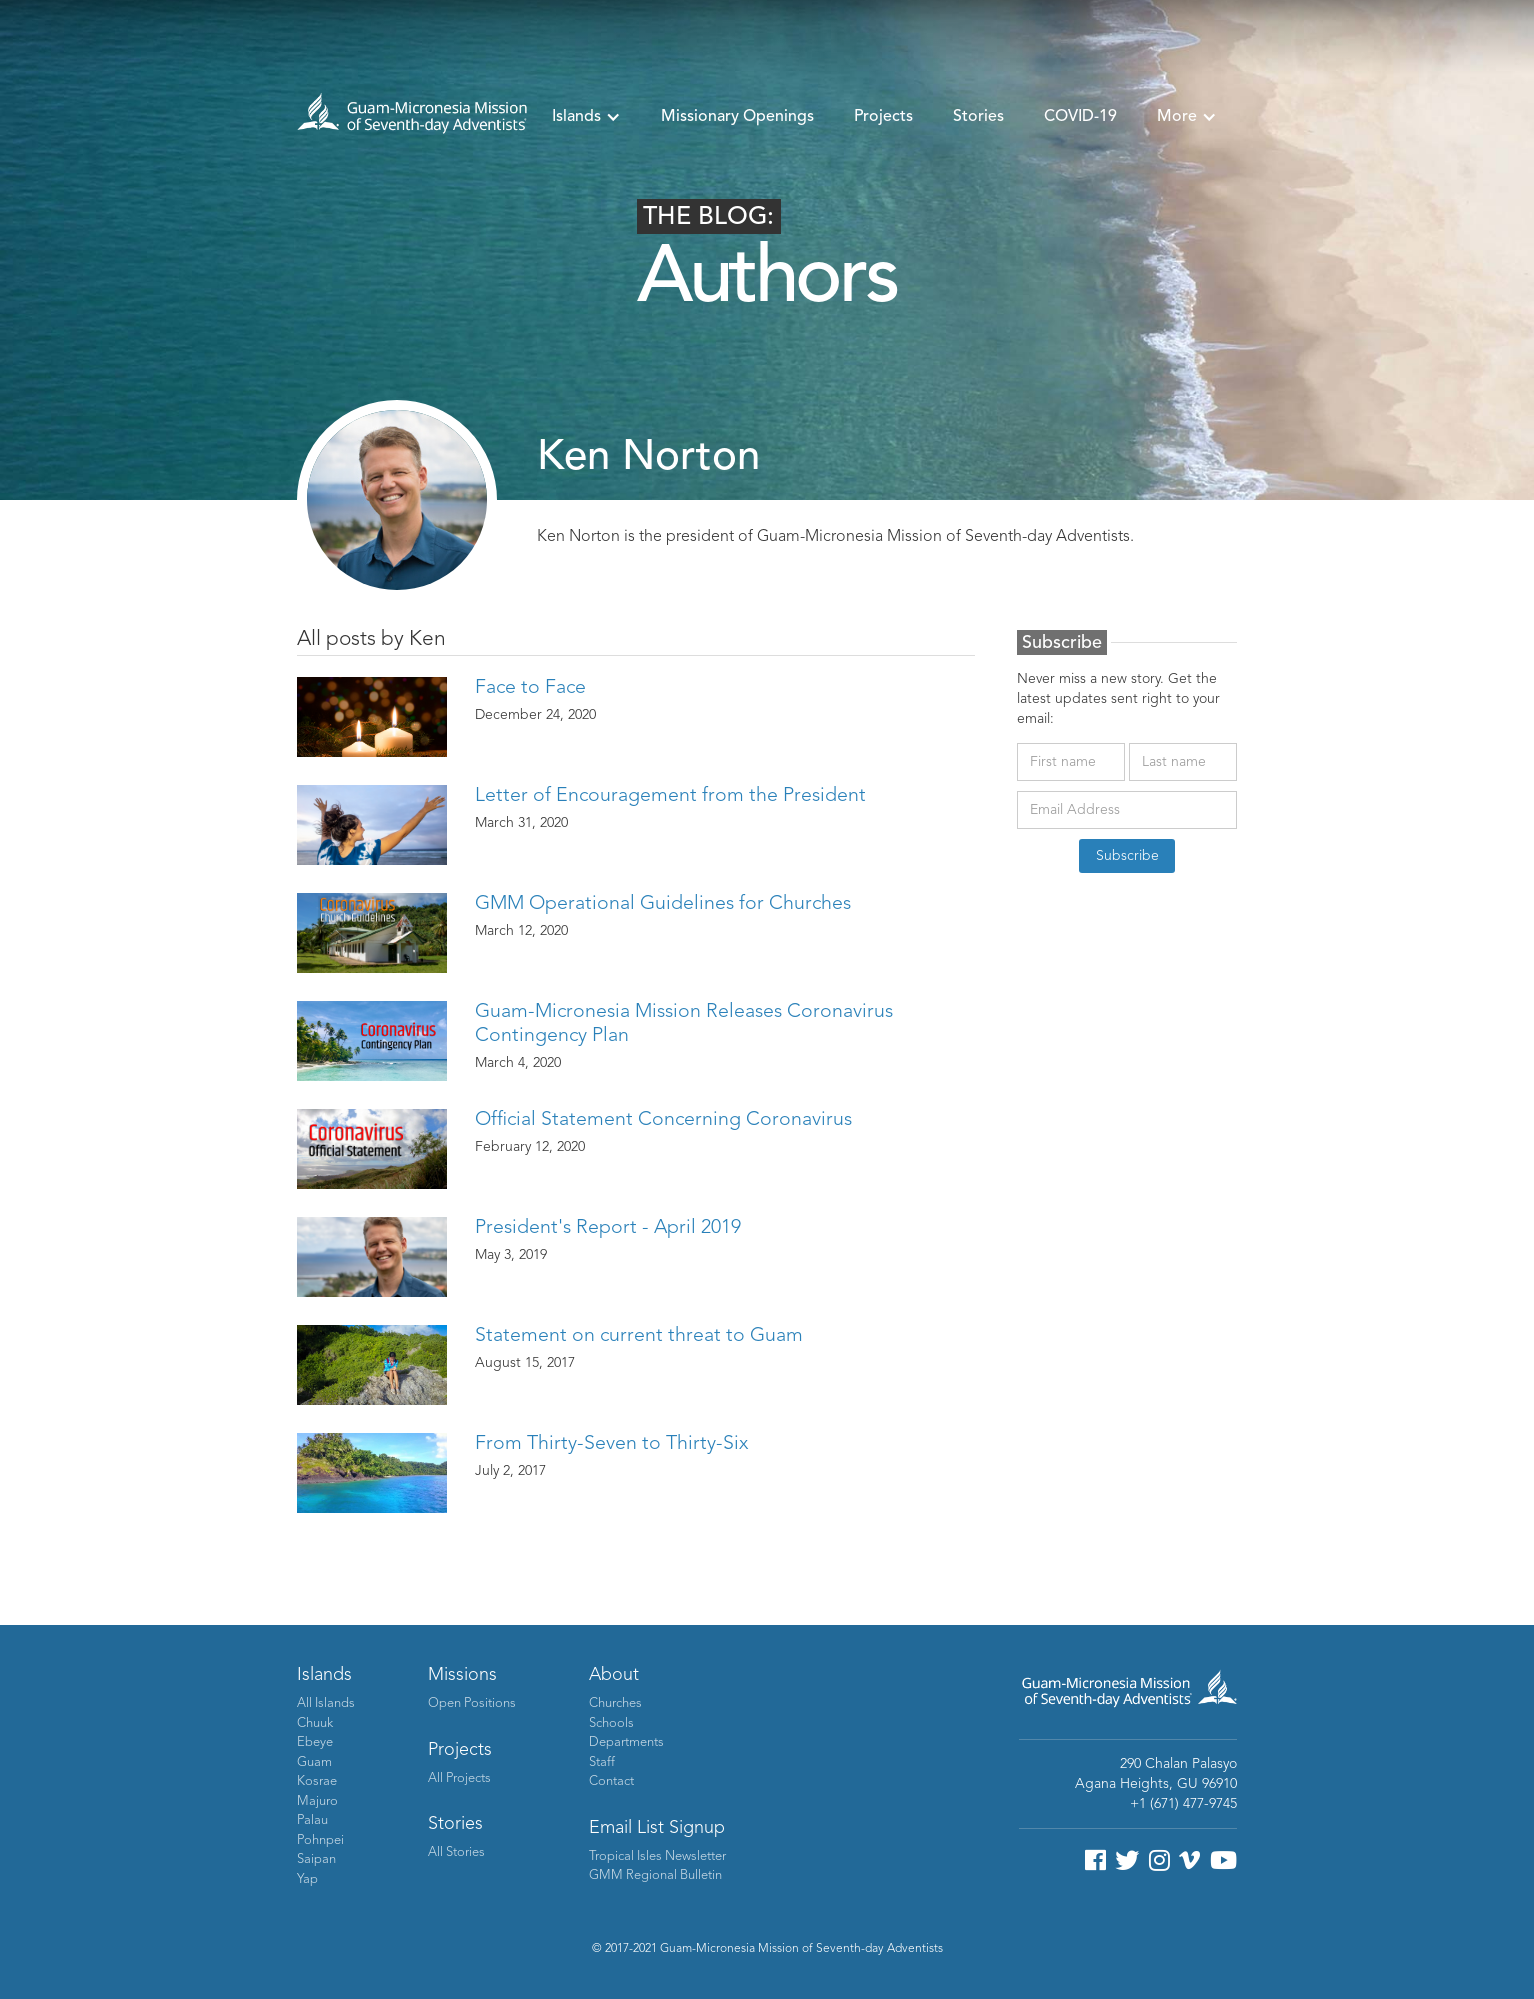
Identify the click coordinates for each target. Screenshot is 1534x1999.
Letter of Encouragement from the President (670, 796)
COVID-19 (1080, 117)
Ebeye (315, 1742)
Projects (883, 117)
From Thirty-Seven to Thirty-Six (611, 1444)
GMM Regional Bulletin (655, 1875)
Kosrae (317, 1781)
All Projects (459, 1778)
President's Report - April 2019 (608, 1228)
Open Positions (472, 1703)
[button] (586, 117)
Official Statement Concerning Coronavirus (663, 1120)
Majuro (317, 1801)
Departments (626, 1742)
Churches (615, 1703)
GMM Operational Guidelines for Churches (663, 904)
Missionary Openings (737, 117)
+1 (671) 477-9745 (1183, 1804)
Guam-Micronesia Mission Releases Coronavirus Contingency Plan (684, 1024)
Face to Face (530, 688)
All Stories (456, 1852)
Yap (307, 1879)
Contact (611, 1781)
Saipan (316, 1859)
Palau (312, 1820)
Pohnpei (320, 1840)
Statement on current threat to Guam (639, 1336)
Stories (978, 117)
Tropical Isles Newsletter (657, 1856)
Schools (611, 1723)
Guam (314, 1762)
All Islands (326, 1703)
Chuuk (315, 1723)
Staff (602, 1762)
